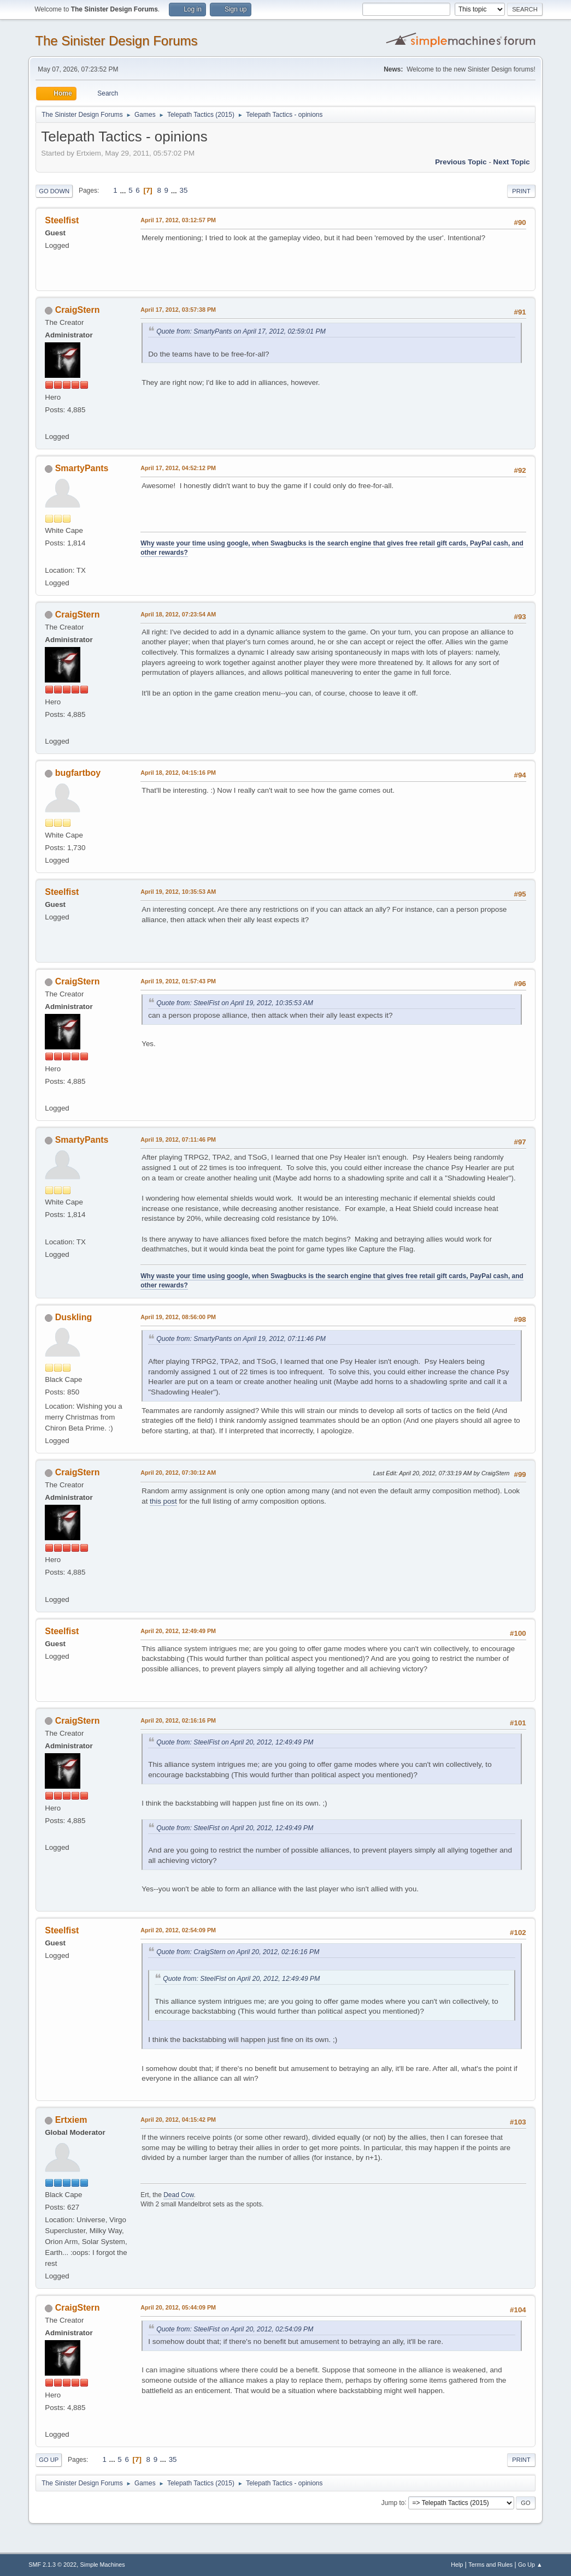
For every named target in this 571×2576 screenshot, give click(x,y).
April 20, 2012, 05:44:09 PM (178, 2307)
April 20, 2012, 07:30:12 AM (178, 1472)
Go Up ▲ (530, 2564)
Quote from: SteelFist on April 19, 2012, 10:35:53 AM (234, 1003)
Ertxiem (71, 2119)
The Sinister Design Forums (116, 40)
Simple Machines (102, 2564)
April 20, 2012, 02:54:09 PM (178, 1930)
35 (184, 190)
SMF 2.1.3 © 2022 (52, 2564)
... (124, 190)
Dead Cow (178, 2195)
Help (457, 2564)
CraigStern (77, 309)
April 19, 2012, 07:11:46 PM (178, 1139)
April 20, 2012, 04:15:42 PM (178, 2119)
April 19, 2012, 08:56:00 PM (178, 1317)
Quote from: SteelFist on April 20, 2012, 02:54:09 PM (234, 2329)
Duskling (73, 1317)
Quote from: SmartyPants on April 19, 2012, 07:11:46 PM (241, 1339)
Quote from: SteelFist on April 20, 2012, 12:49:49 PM (234, 1742)
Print (521, 191)
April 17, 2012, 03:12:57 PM (178, 220)
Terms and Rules (490, 2564)
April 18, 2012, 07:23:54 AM (178, 614)
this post (163, 1501)
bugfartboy (78, 772)
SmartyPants (82, 468)
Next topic (511, 162)
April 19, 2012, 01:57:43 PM (178, 981)
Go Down (54, 191)
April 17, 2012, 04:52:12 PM (178, 468)
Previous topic (461, 162)
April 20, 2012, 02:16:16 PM (178, 1720)
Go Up (48, 2459)
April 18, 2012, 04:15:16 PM (178, 772)
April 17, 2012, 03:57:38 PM (178, 309)
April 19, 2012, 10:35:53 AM (178, 891)
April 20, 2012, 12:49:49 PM (178, 1631)
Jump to (393, 2502)
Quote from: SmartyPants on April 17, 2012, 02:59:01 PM (241, 331)
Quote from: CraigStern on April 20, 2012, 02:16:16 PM (237, 1952)
